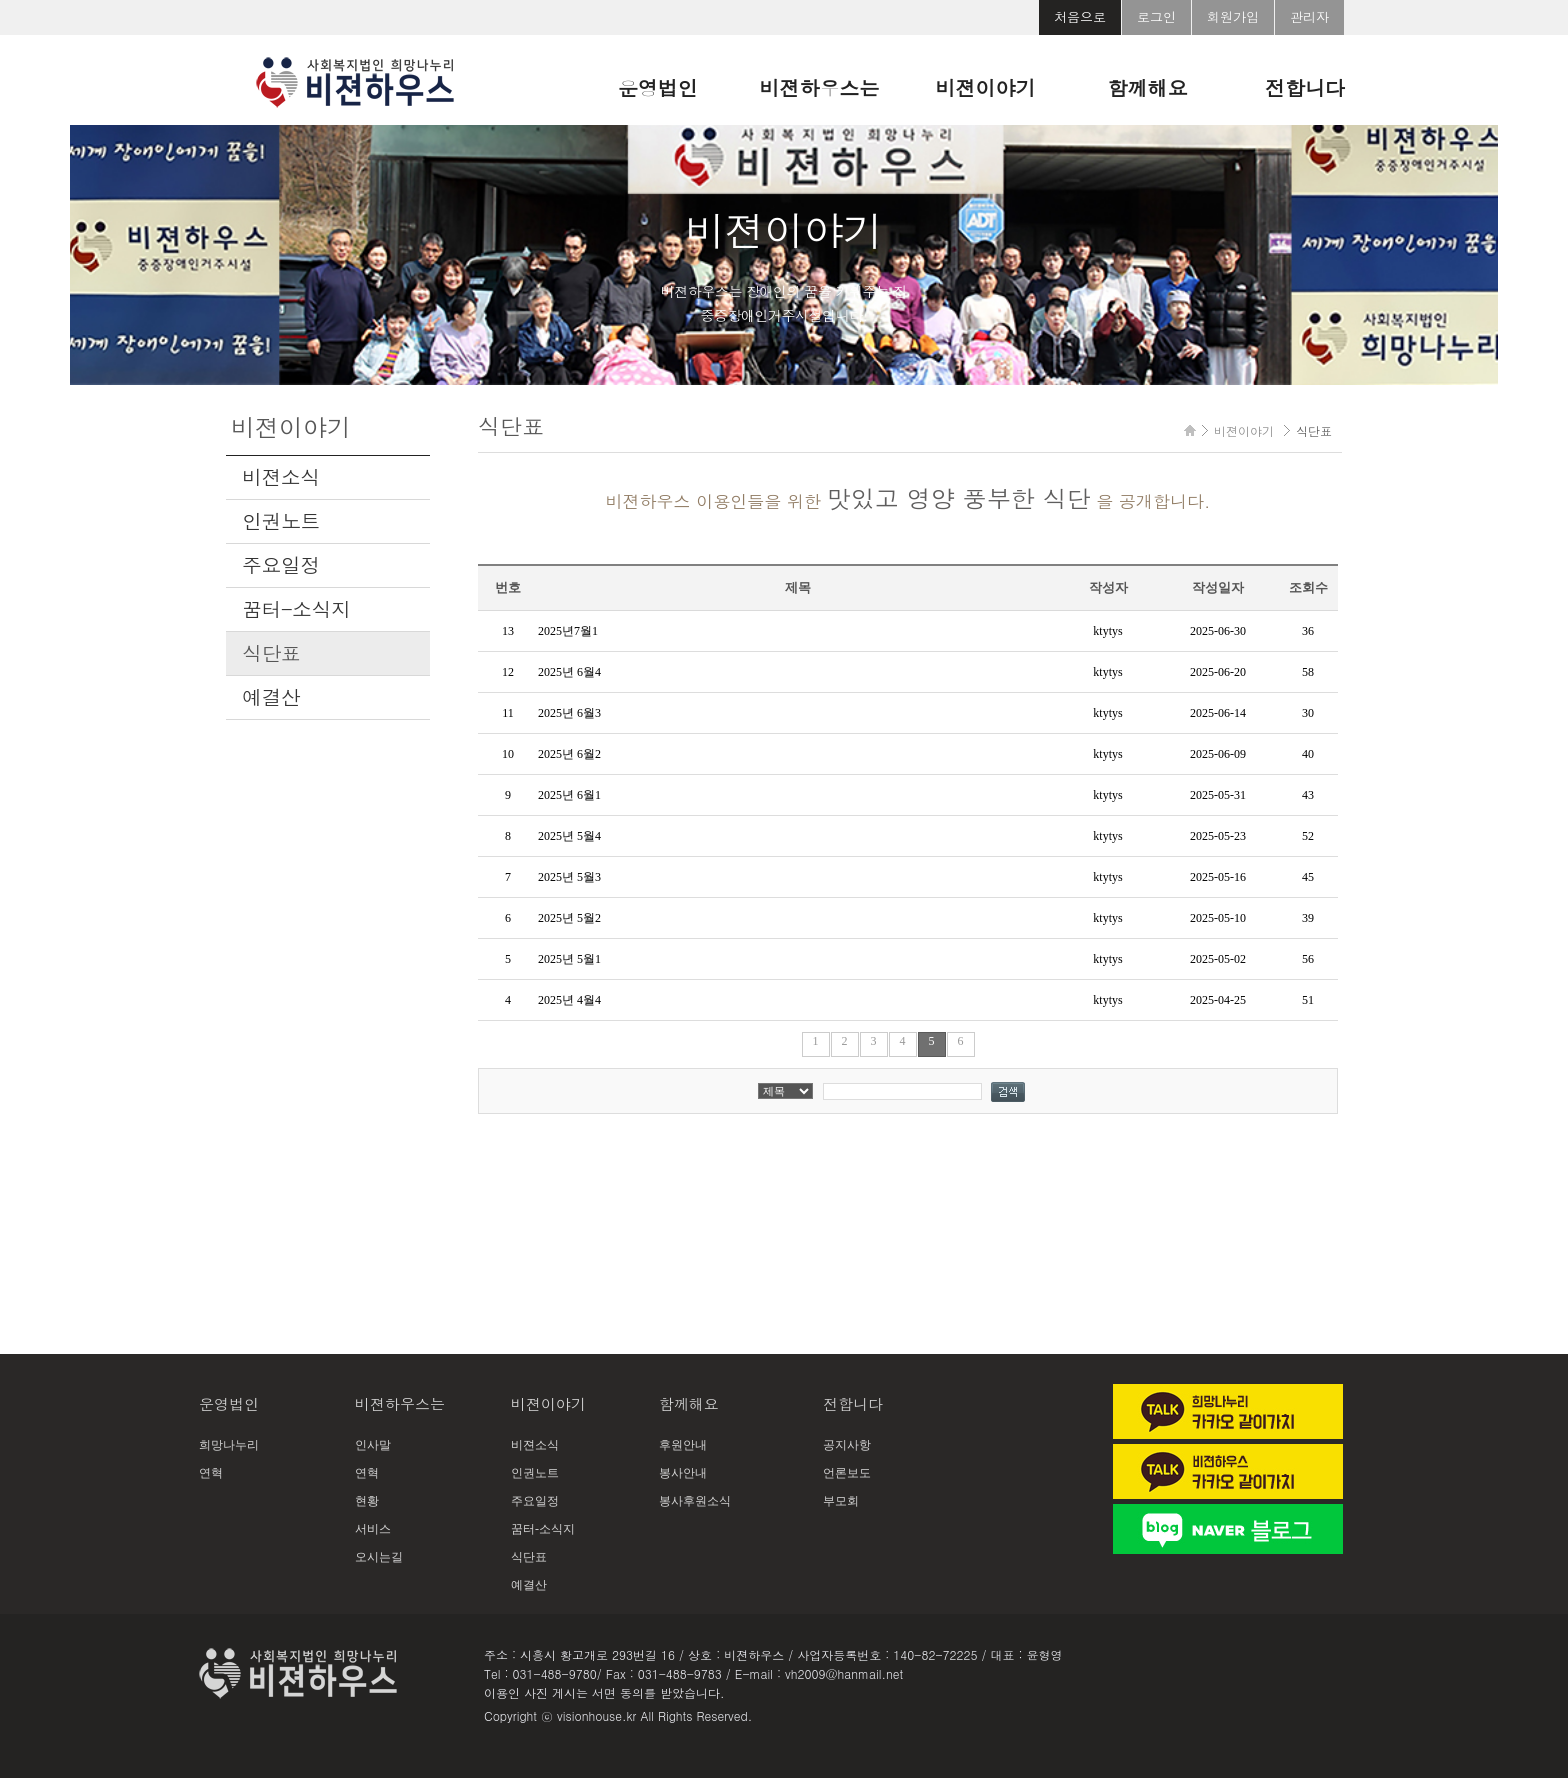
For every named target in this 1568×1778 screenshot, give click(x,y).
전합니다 (1305, 87)
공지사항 (847, 1445)
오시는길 (379, 1557)
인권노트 (281, 521)
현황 (367, 1501)
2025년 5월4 (569, 836)
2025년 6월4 (569, 672)
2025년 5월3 (569, 877)
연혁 (211, 1473)
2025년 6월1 (569, 795)
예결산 (271, 697)
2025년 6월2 (569, 754)
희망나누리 (229, 1445)
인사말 (373, 1445)
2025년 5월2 (569, 918)
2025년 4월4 (569, 1000)
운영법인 (658, 87)
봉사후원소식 (695, 1501)
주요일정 (281, 565)
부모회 (841, 1501)
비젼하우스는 (820, 87)
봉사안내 (683, 1473)
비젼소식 (281, 477)
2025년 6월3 (569, 713)
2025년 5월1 (569, 959)
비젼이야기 (986, 87)
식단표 (271, 653)
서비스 (373, 1529)
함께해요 (1147, 87)
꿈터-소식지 (296, 609)
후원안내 (683, 1445)
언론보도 (847, 1473)
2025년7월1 (568, 631)
